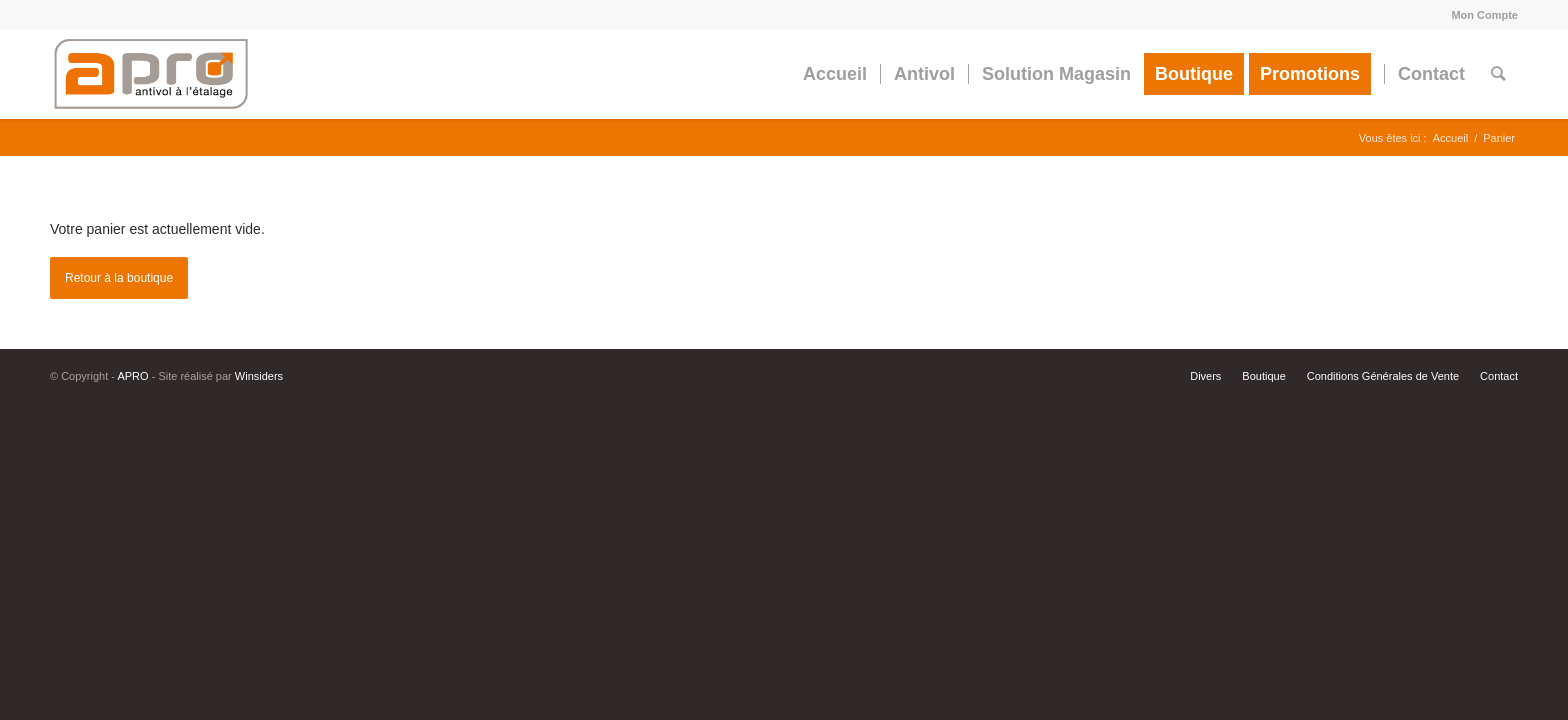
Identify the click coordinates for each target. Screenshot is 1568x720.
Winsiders (259, 376)
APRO (132, 376)
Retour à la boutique (119, 278)
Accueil (1450, 138)
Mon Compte (1484, 15)
